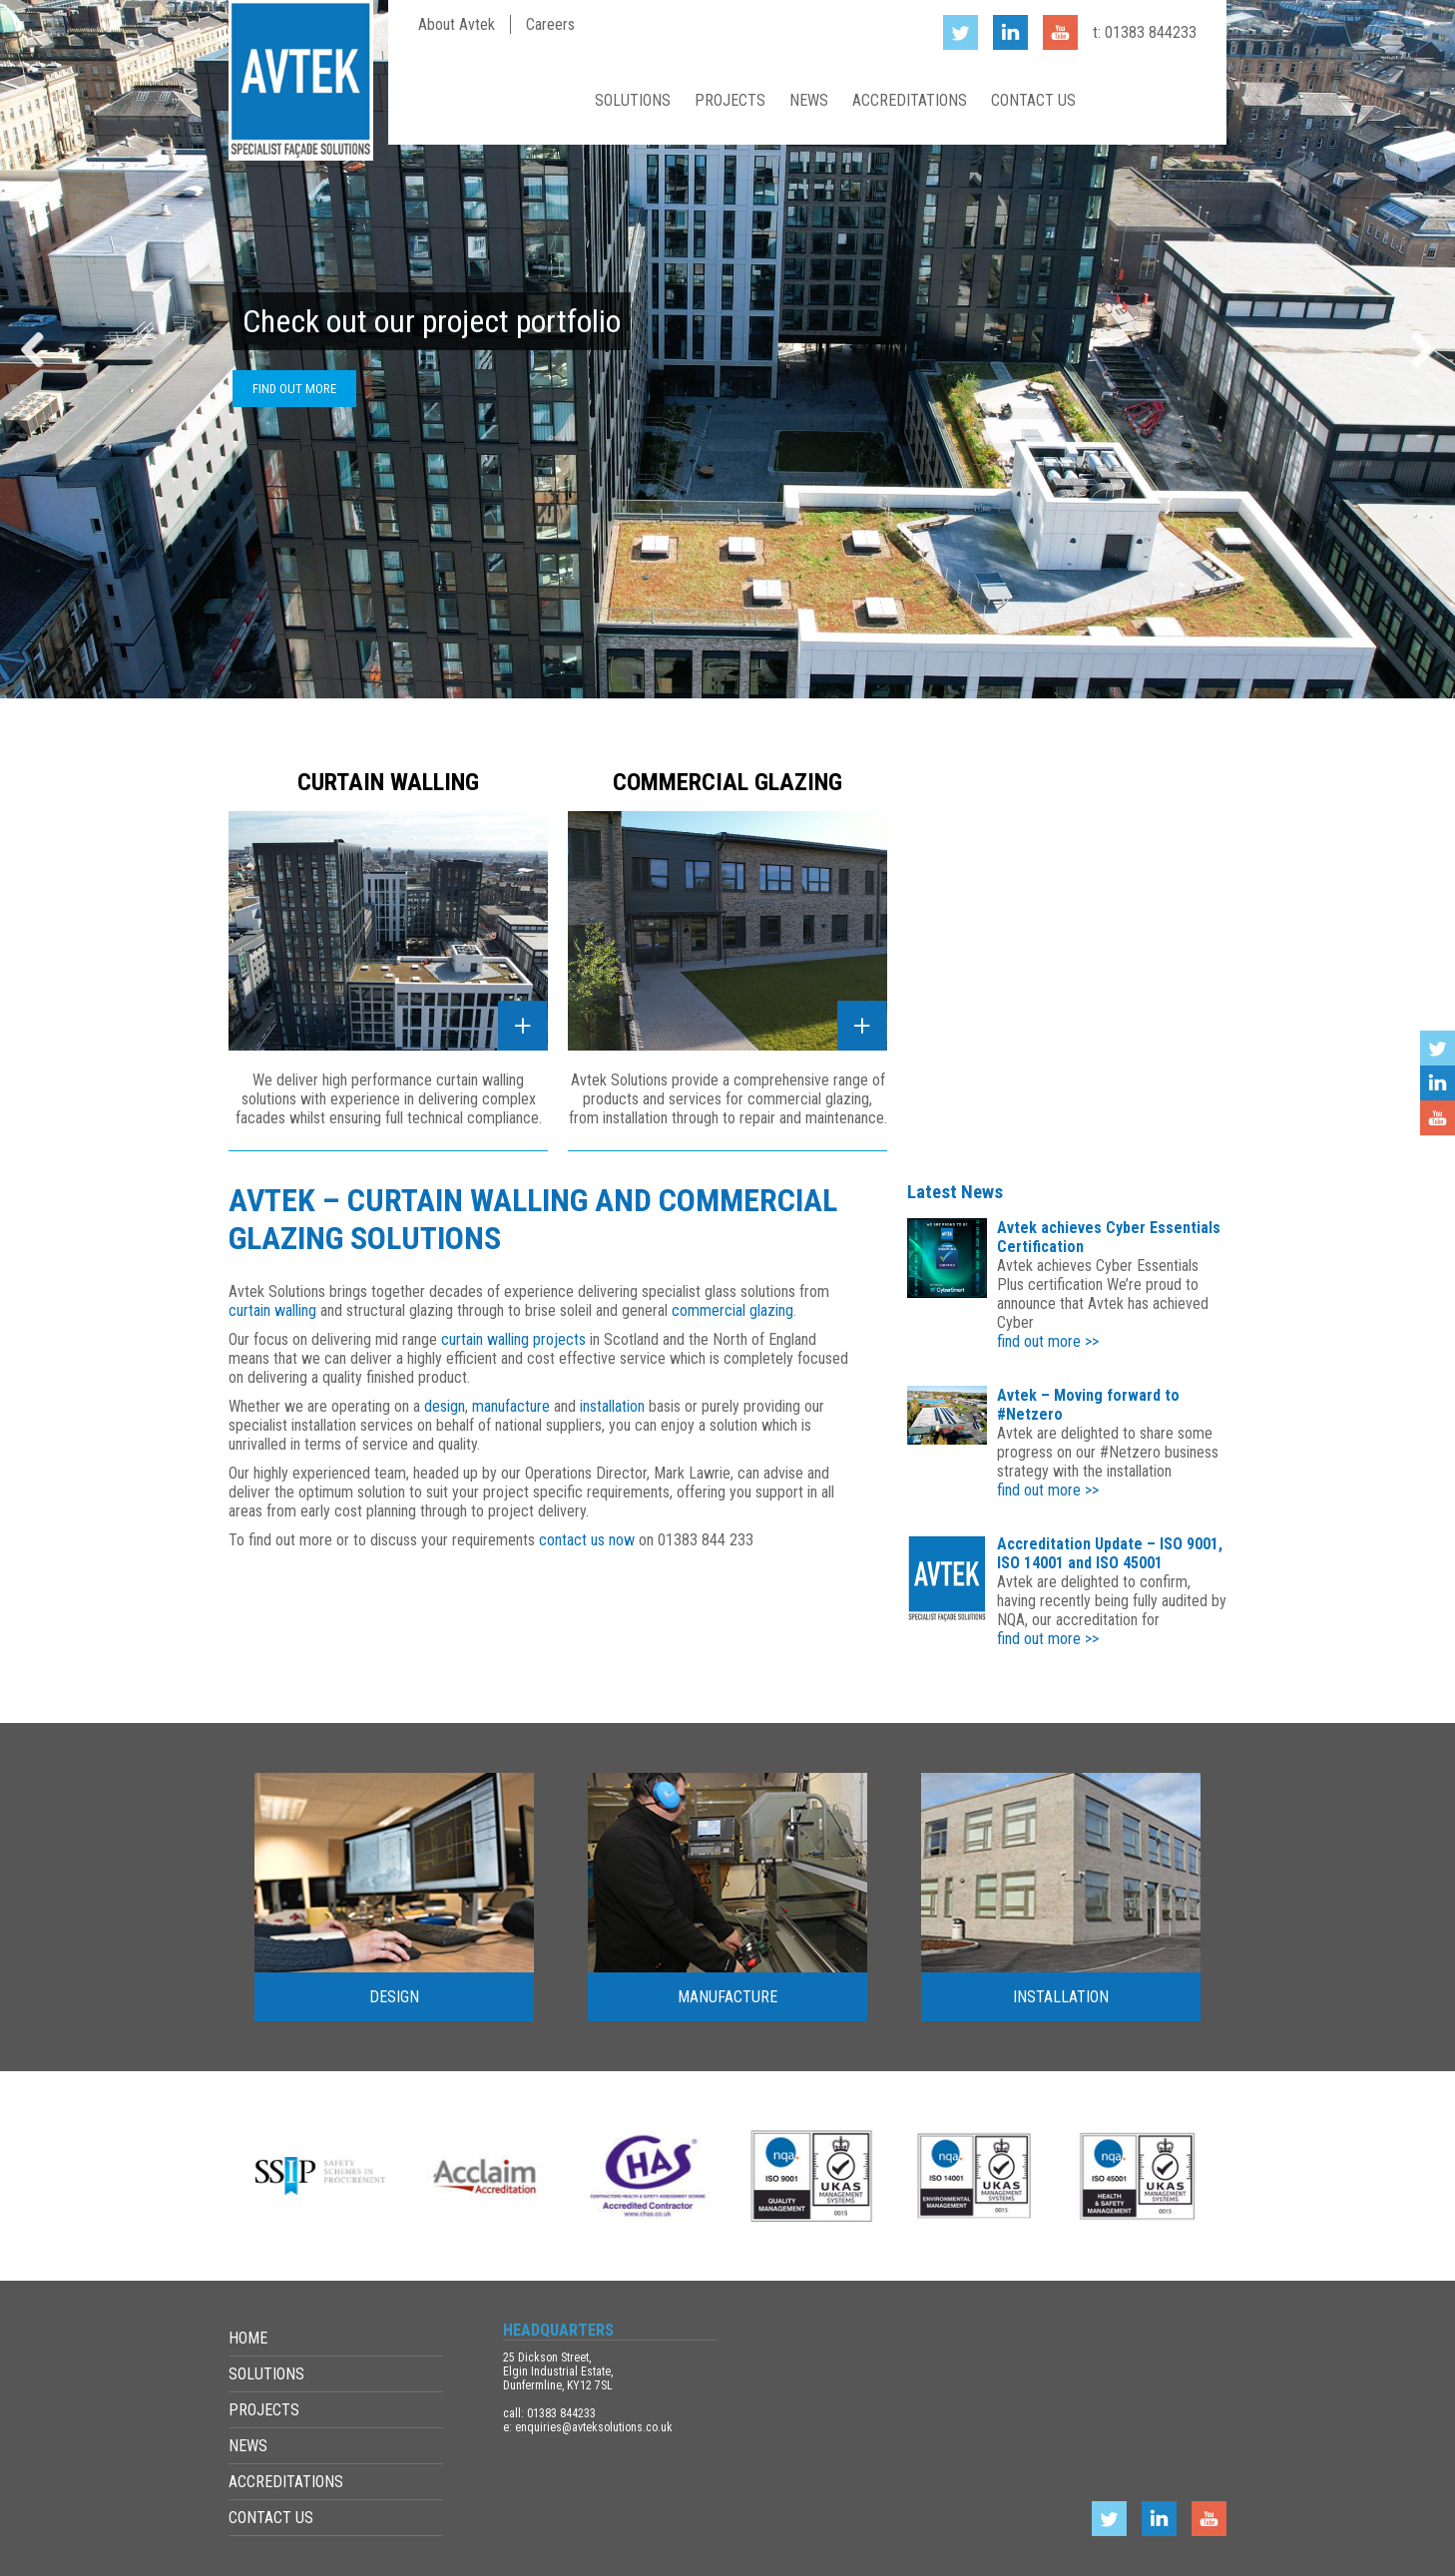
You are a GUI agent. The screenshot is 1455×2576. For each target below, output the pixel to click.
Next (1415, 349)
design (444, 1406)
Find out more (294, 388)
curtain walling (272, 1310)
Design (394, 1996)
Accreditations (909, 100)
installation (614, 1406)
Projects (730, 100)
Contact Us (1033, 100)
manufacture (511, 1406)
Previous (40, 349)
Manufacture (727, 1996)
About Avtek (456, 24)
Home (555, 100)
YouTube (1437, 1117)
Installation (1061, 1996)
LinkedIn (1437, 1083)
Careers (550, 24)
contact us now (587, 1539)
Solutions (633, 100)
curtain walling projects (513, 1339)
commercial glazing (732, 1310)
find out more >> (1048, 1341)
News (808, 100)
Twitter (1437, 1048)
